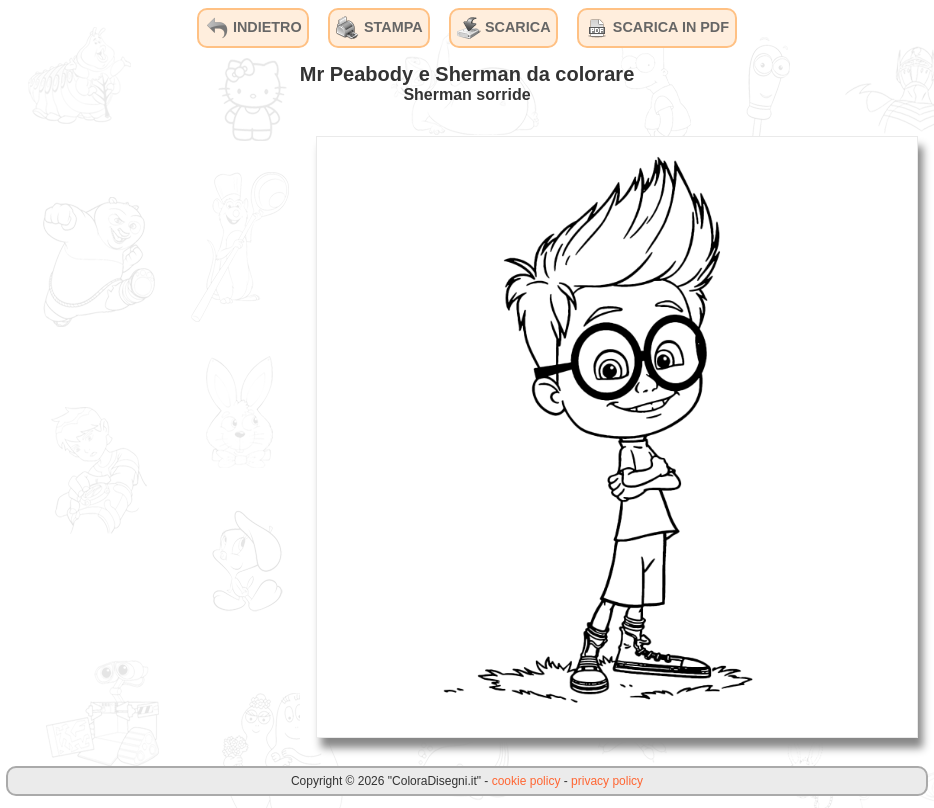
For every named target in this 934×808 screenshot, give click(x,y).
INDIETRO (253, 28)
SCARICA (504, 28)
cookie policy (526, 781)
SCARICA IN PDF (657, 28)
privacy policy (607, 781)
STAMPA (379, 28)
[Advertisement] (150, 436)
